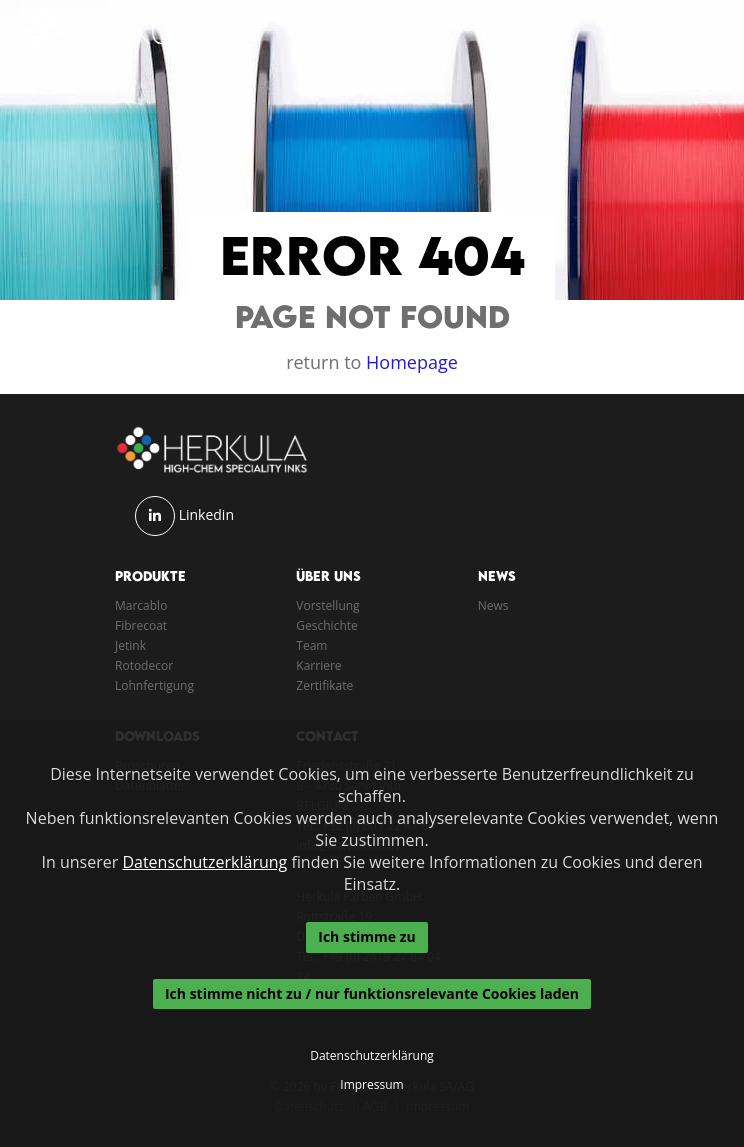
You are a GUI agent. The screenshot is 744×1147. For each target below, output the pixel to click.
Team (311, 645)
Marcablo (141, 605)
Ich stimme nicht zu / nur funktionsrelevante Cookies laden (372, 993)
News (493, 605)
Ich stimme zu (366, 936)
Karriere (318, 665)
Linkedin (206, 514)
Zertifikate (324, 685)
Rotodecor (144, 665)
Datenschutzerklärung (204, 862)
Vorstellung (327, 605)
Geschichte (326, 625)
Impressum (371, 1085)
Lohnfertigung (154, 685)
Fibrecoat (141, 625)
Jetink (130, 645)
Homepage (412, 362)
